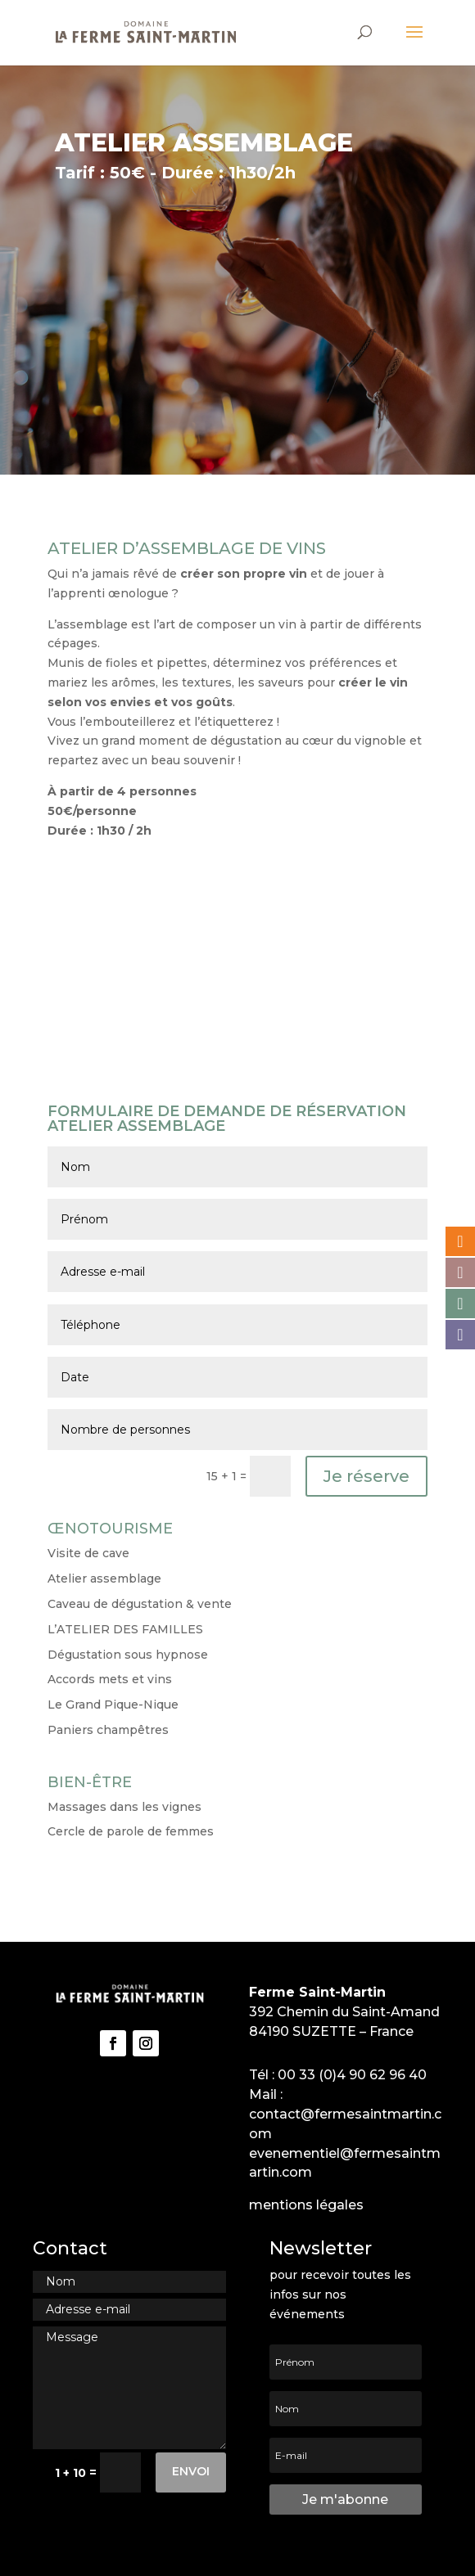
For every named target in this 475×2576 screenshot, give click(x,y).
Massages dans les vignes (124, 1806)
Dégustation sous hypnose (128, 1654)
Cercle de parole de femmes (131, 1831)
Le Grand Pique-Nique (113, 1704)
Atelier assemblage (104, 1578)
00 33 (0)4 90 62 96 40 (352, 2075)
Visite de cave (88, 1553)
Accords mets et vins (110, 1679)
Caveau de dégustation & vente (140, 1603)
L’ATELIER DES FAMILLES (125, 1629)
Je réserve (366, 1476)
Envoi (191, 2471)
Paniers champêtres (108, 1730)
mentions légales (306, 2205)
